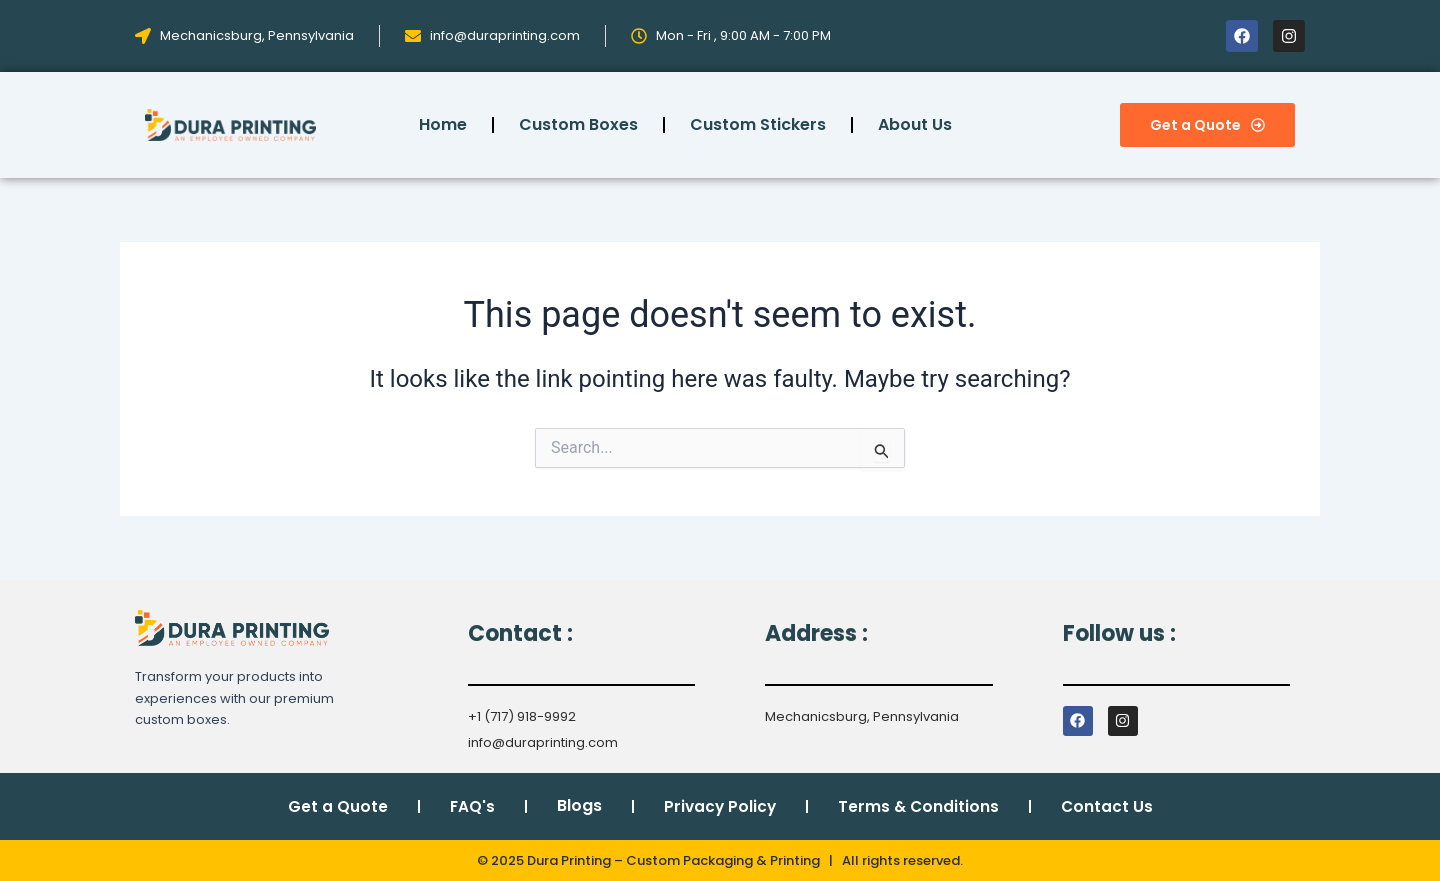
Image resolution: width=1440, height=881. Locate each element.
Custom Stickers (758, 124)
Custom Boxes (578, 124)
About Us (915, 124)
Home (443, 124)
